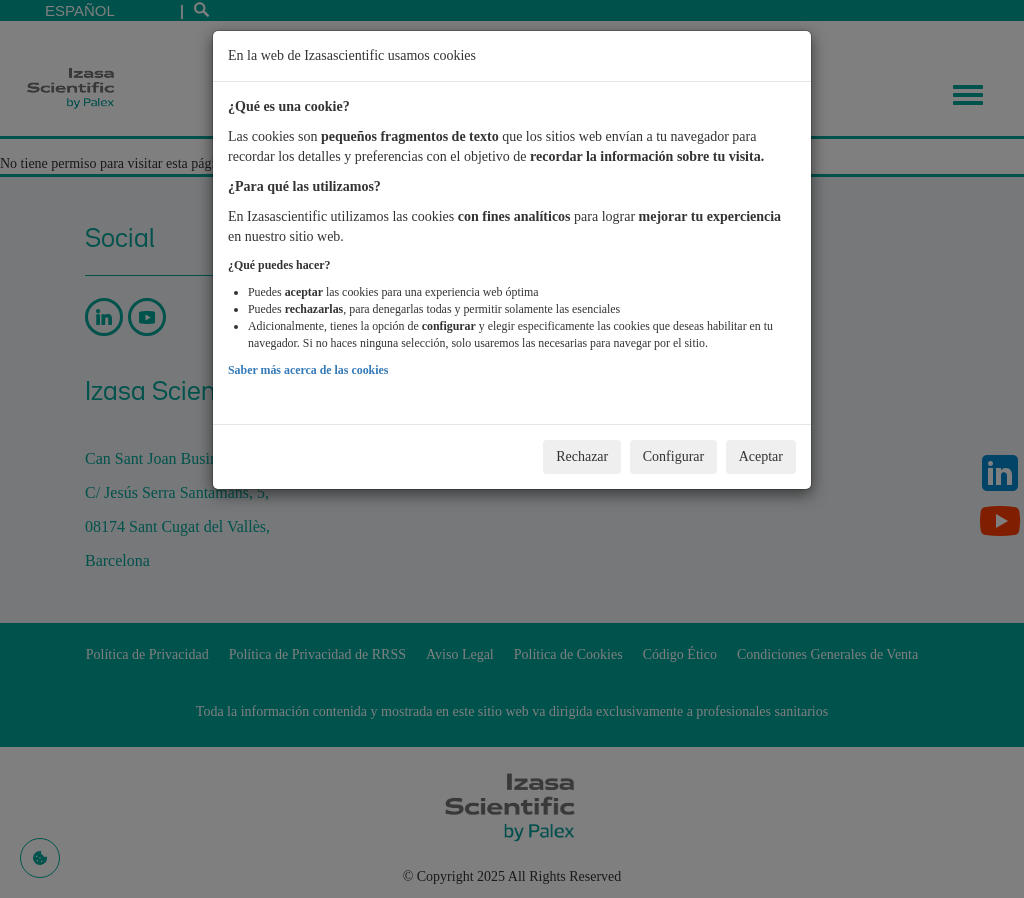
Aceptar (761, 456)
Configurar (673, 456)
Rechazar (582, 456)
